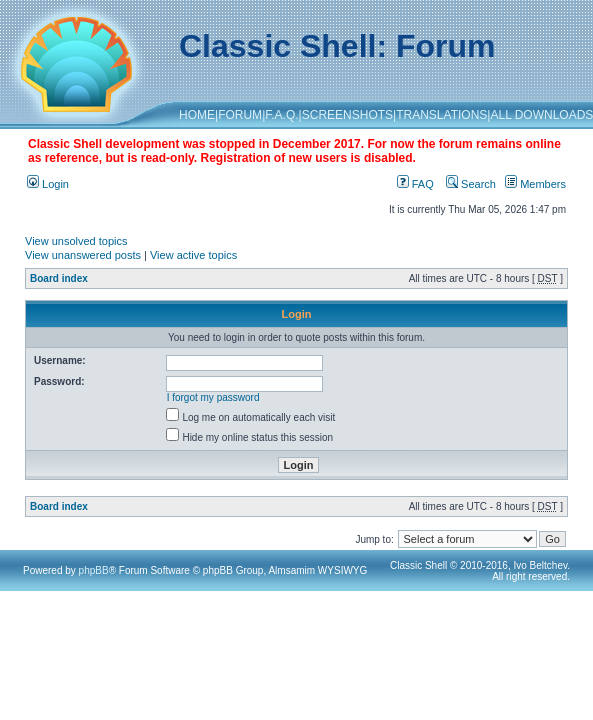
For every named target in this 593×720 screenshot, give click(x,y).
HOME (197, 115)
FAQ (415, 184)
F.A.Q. (281, 115)
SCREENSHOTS (347, 115)
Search (471, 184)
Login (48, 184)
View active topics (193, 255)
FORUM (240, 115)
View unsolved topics (76, 241)
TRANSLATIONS (441, 115)
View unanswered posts (83, 255)
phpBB (94, 570)
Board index (59, 278)
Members (535, 184)
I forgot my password (213, 397)
